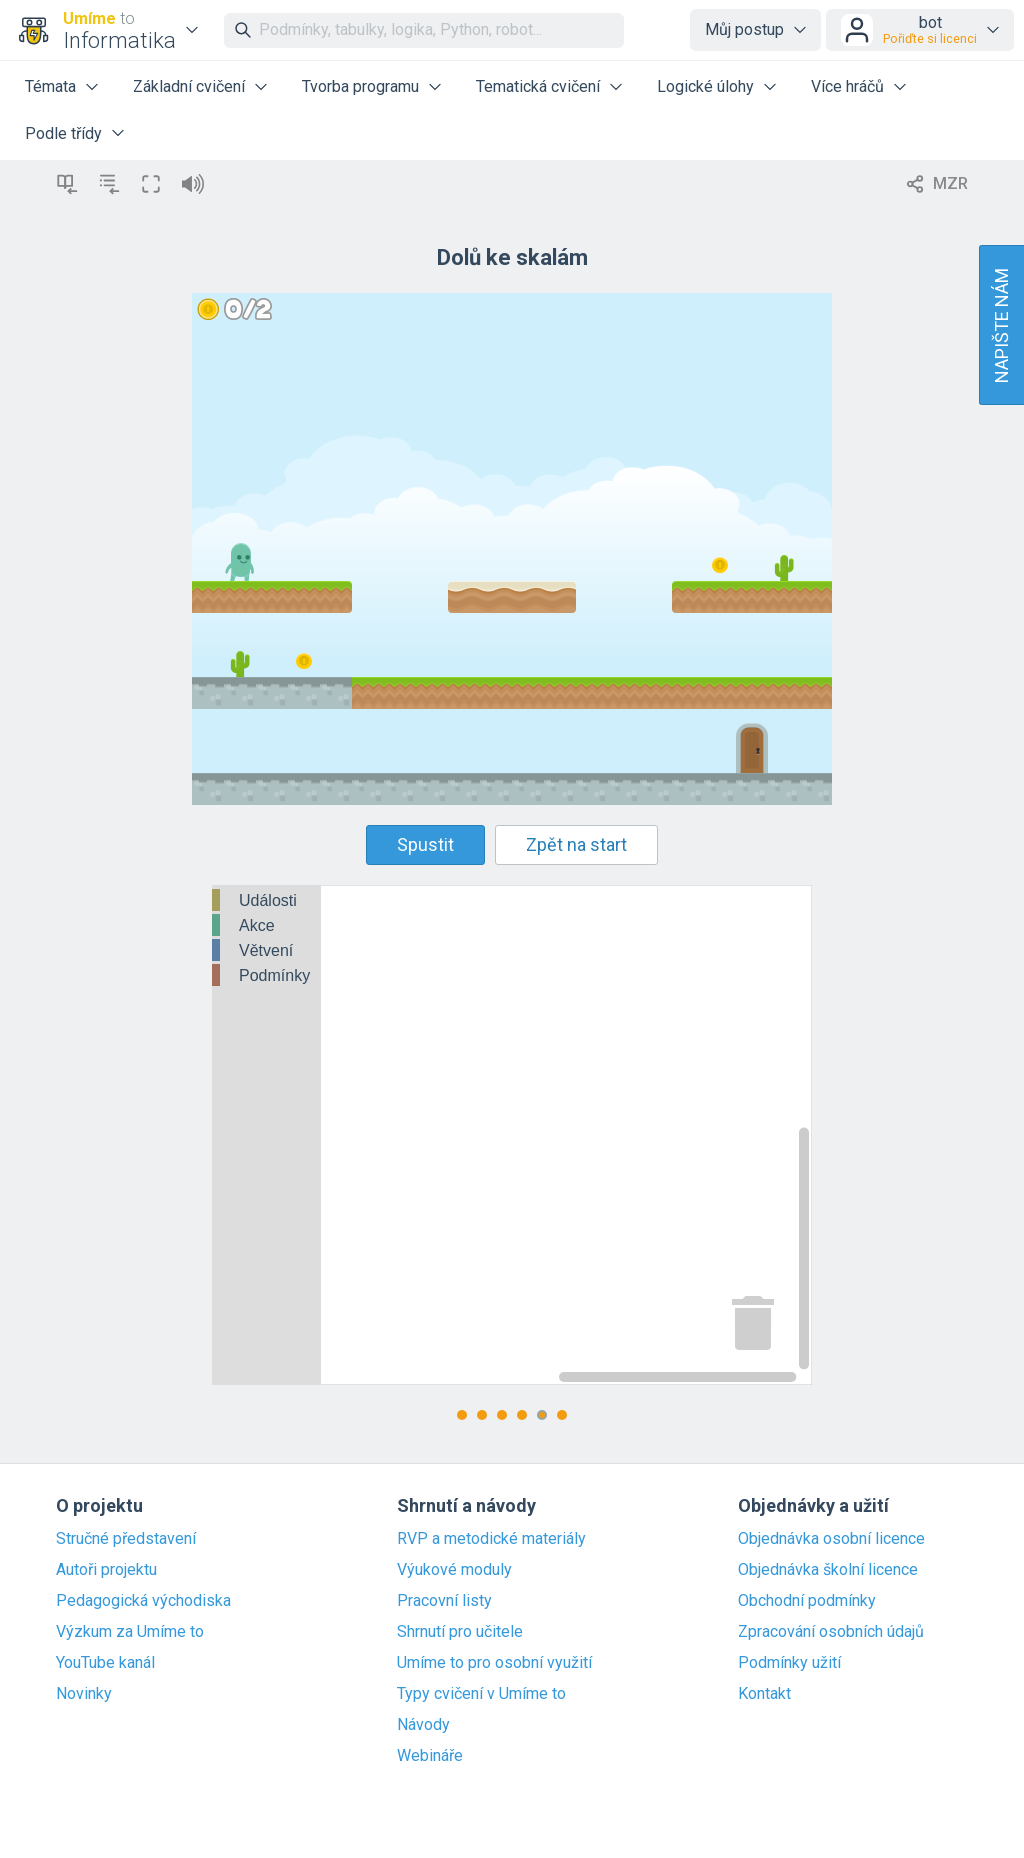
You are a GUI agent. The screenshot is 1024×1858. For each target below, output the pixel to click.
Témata (50, 86)
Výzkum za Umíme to (130, 1632)
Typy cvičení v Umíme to (481, 1694)
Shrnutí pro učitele (460, 1632)
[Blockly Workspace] (512, 1135)
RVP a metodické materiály (491, 1539)
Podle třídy (63, 133)
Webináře (430, 1756)
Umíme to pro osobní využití (494, 1663)
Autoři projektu (106, 1570)
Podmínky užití (789, 1663)
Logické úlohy (705, 86)
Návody (423, 1725)
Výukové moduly (454, 1570)
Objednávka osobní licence (831, 1539)
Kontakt (764, 1694)
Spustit (425, 844)
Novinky (84, 1694)
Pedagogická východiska (143, 1601)
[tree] (266, 939)
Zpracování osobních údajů (831, 1632)
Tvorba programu (360, 86)
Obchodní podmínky (807, 1601)
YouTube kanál (105, 1663)
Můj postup (744, 29)
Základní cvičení (189, 86)
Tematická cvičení (538, 86)
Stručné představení (126, 1539)
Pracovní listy (444, 1601)
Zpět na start (576, 844)
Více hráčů (847, 86)
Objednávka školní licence (828, 1570)
